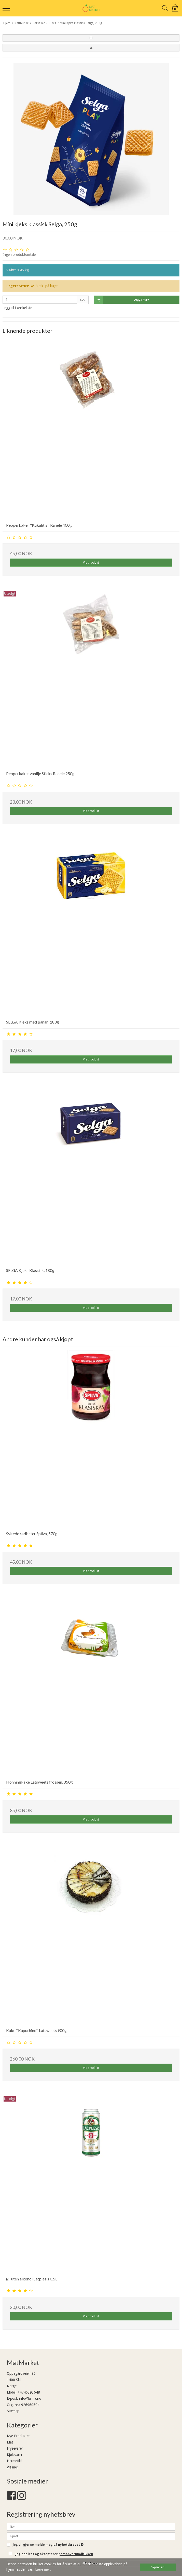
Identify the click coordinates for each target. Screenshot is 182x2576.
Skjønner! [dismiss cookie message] (157, 2567)
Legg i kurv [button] (121, 300)
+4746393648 (29, 2392)
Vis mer (12, 2467)
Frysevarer (15, 2448)
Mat (10, 2442)
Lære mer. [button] (43, 2569)
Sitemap (13, 2411)
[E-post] (91, 2536)
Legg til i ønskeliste (17, 308)
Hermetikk (15, 2461)
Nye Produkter (18, 2436)
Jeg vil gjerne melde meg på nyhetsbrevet (48, 2544)
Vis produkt (91, 562)
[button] (91, 38)
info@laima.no (30, 2398)
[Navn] (91, 2527)
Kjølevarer (14, 2455)
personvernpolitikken (76, 2554)
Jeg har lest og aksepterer (54, 2554)
